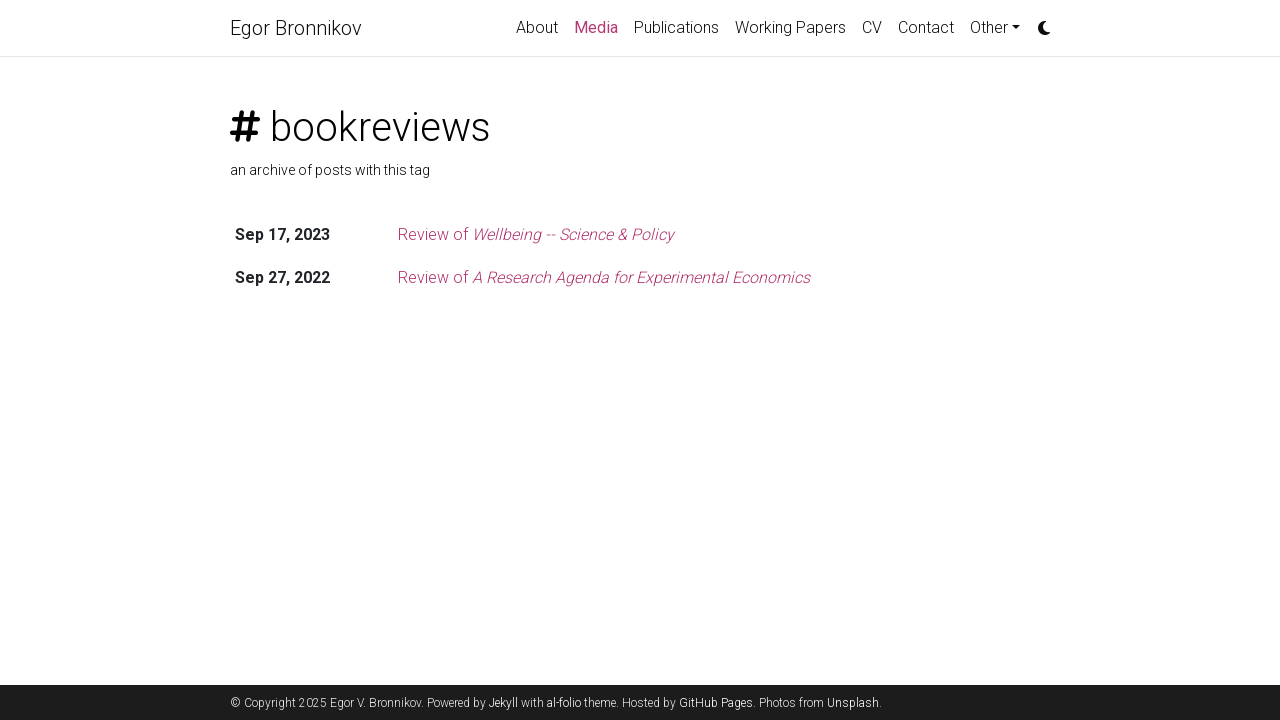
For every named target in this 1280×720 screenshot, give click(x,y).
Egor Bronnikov (296, 28)
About (537, 27)
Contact (926, 27)
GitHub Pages (716, 703)
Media (600, 26)
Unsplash (853, 703)
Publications (676, 27)
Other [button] (989, 27)
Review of (536, 234)
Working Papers (790, 27)
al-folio (564, 703)
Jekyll (503, 703)
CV (872, 27)
